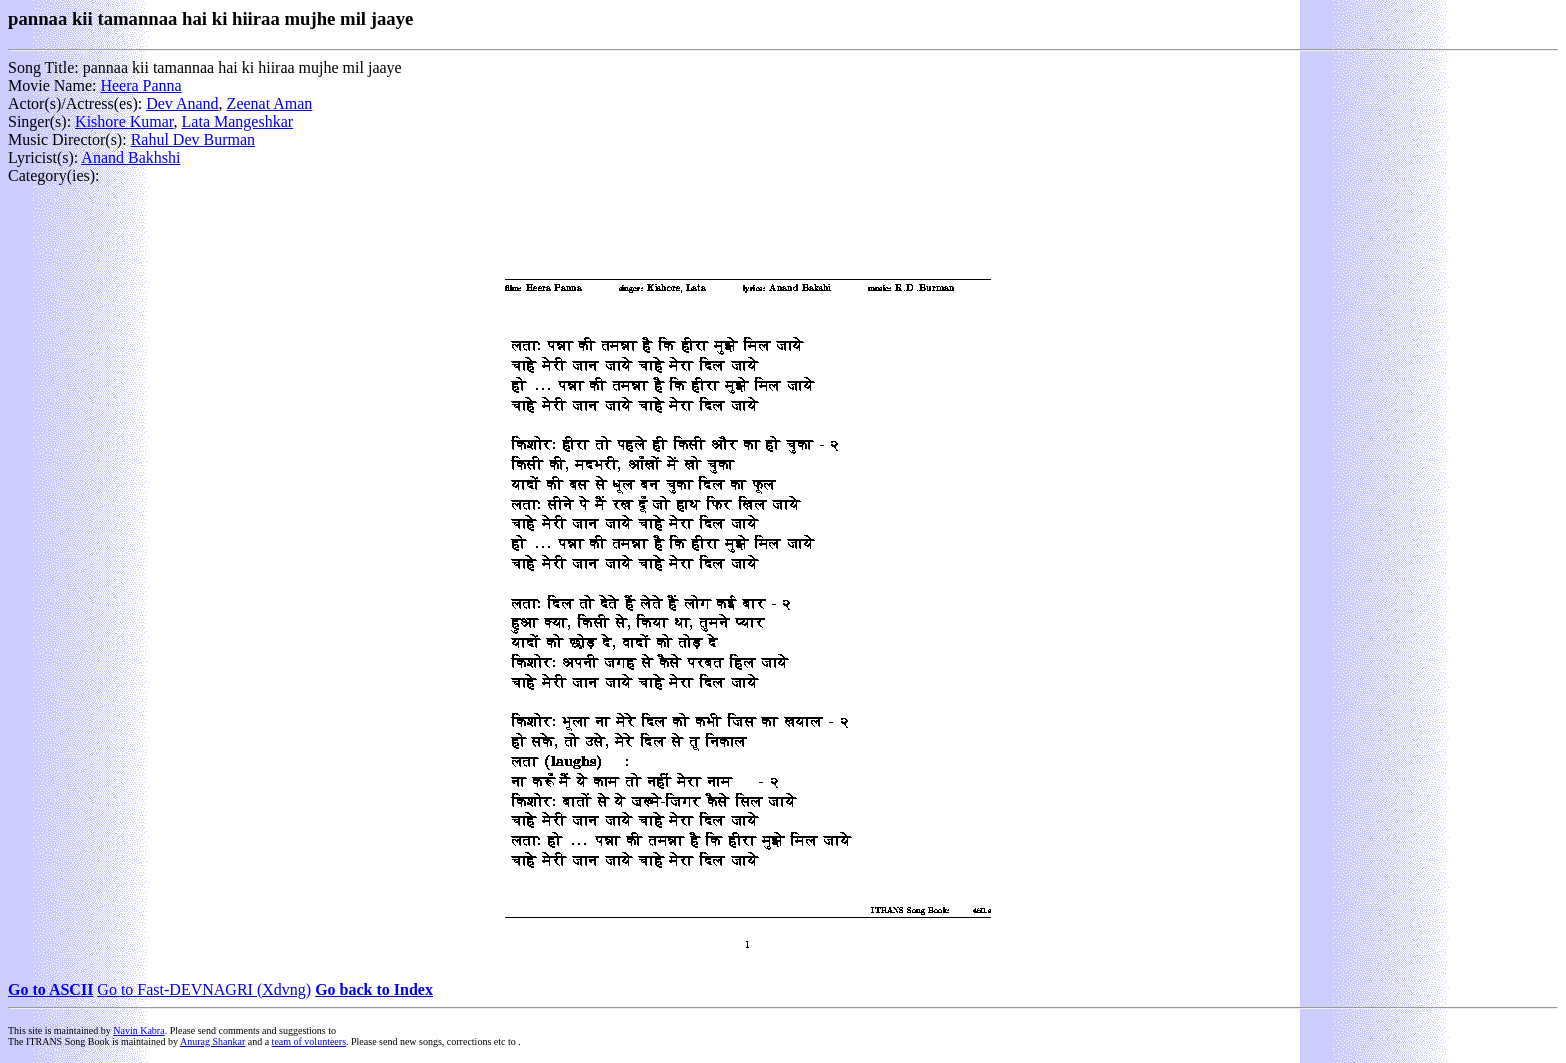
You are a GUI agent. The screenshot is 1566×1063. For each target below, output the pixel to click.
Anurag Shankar (212, 1041)
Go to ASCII (50, 989)
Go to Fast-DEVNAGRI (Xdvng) (204, 989)
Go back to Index (374, 989)
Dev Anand (182, 103)
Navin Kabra (138, 1030)
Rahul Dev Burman (193, 139)
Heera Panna (140, 85)
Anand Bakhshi (130, 157)
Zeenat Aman (270, 103)
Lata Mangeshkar (238, 121)
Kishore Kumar (124, 121)
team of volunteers (309, 1041)
